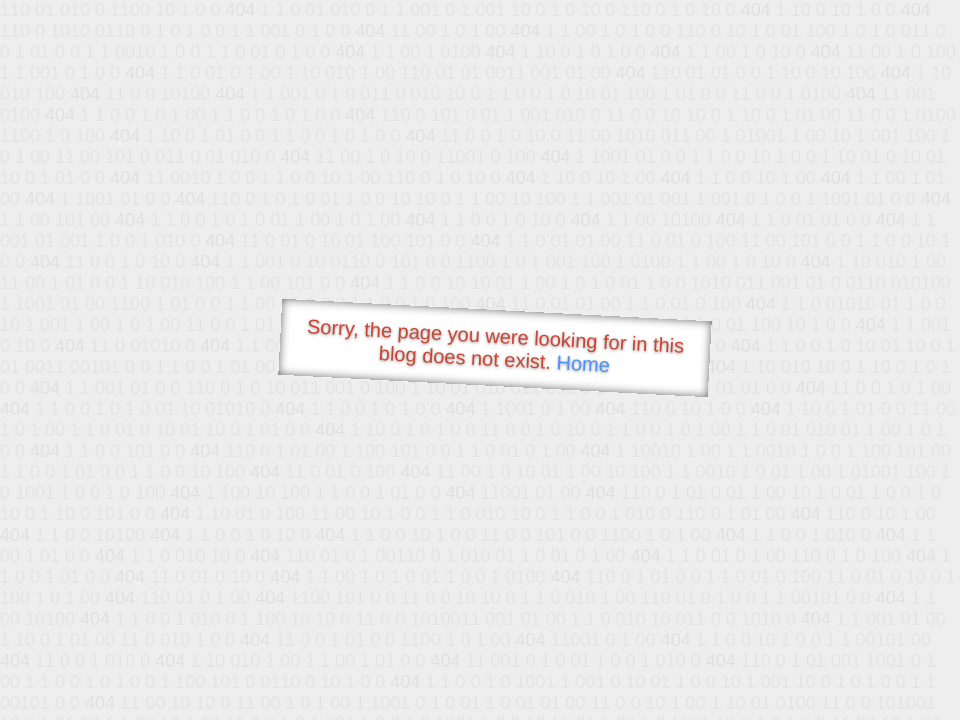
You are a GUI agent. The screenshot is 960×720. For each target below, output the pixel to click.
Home (583, 363)
